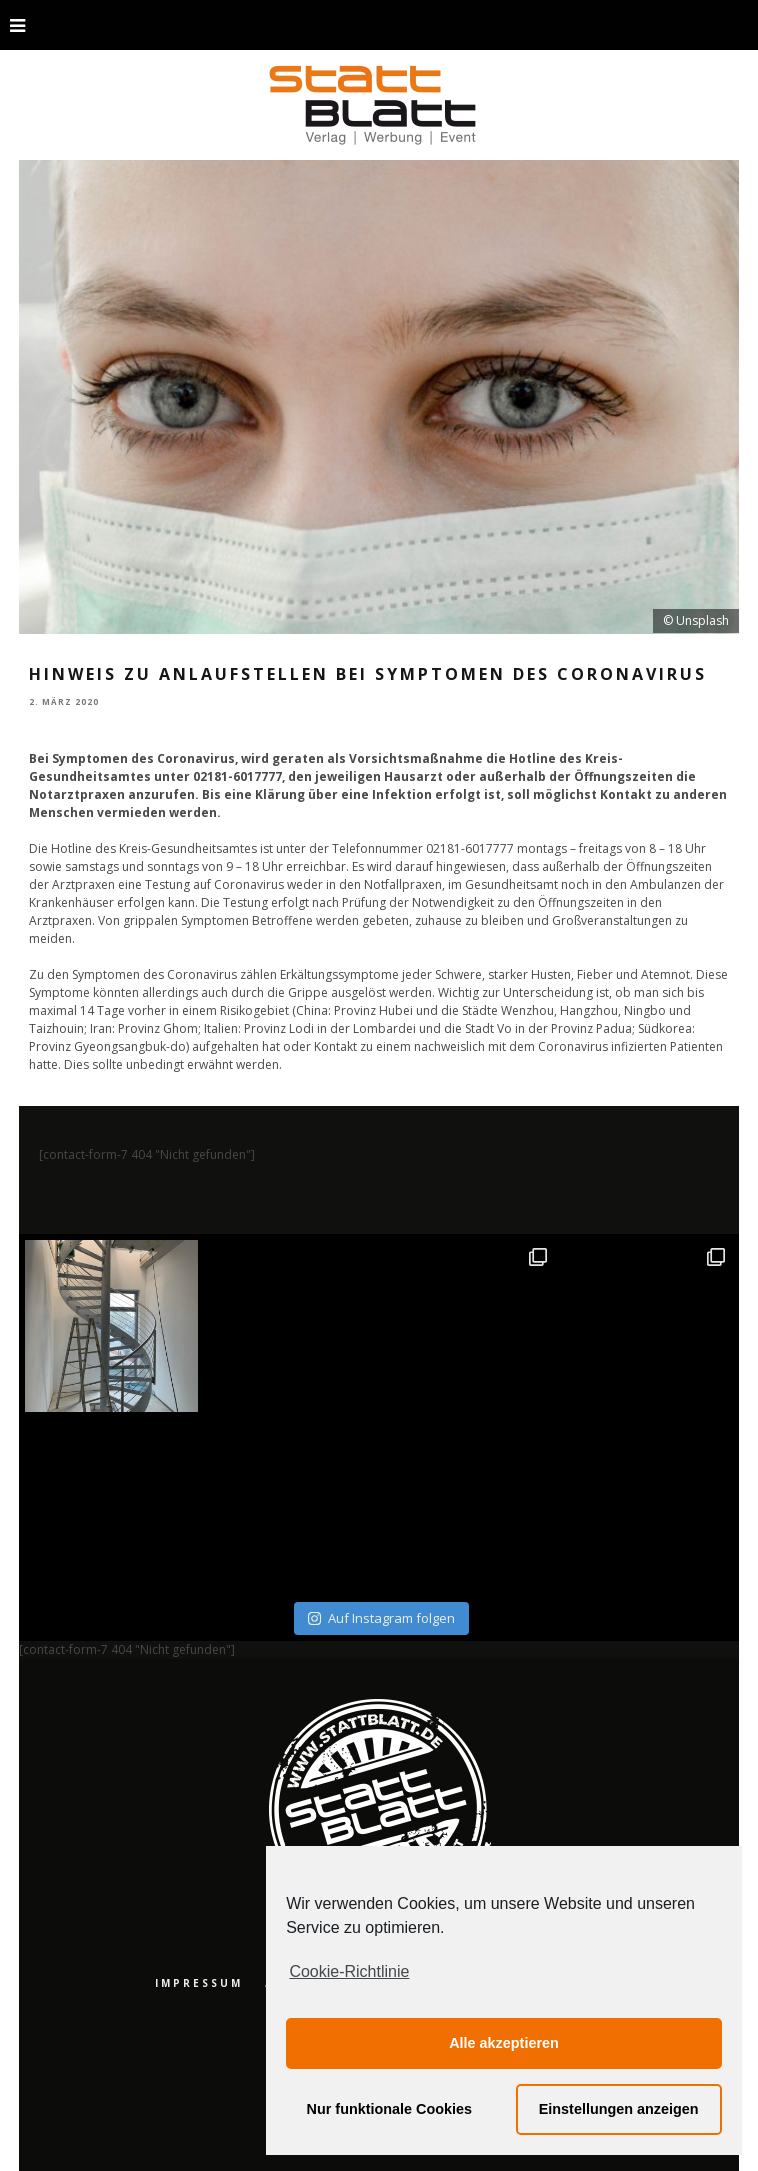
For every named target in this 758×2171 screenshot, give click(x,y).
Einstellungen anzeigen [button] (619, 2109)
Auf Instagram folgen (381, 1618)
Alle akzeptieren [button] (504, 2043)
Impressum (199, 1983)
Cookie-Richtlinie (349, 1971)
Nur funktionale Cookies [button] (390, 2109)
